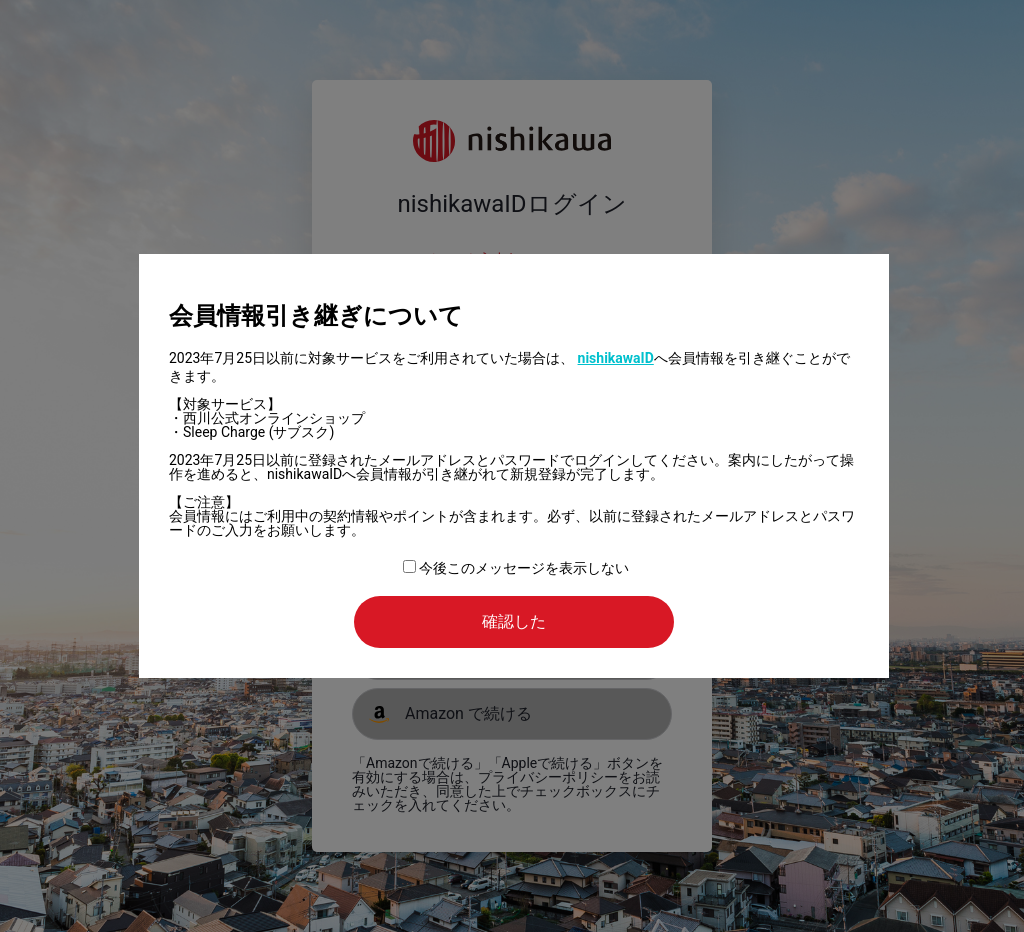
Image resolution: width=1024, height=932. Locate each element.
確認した (514, 621)
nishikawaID (616, 358)
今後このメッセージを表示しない (516, 568)
